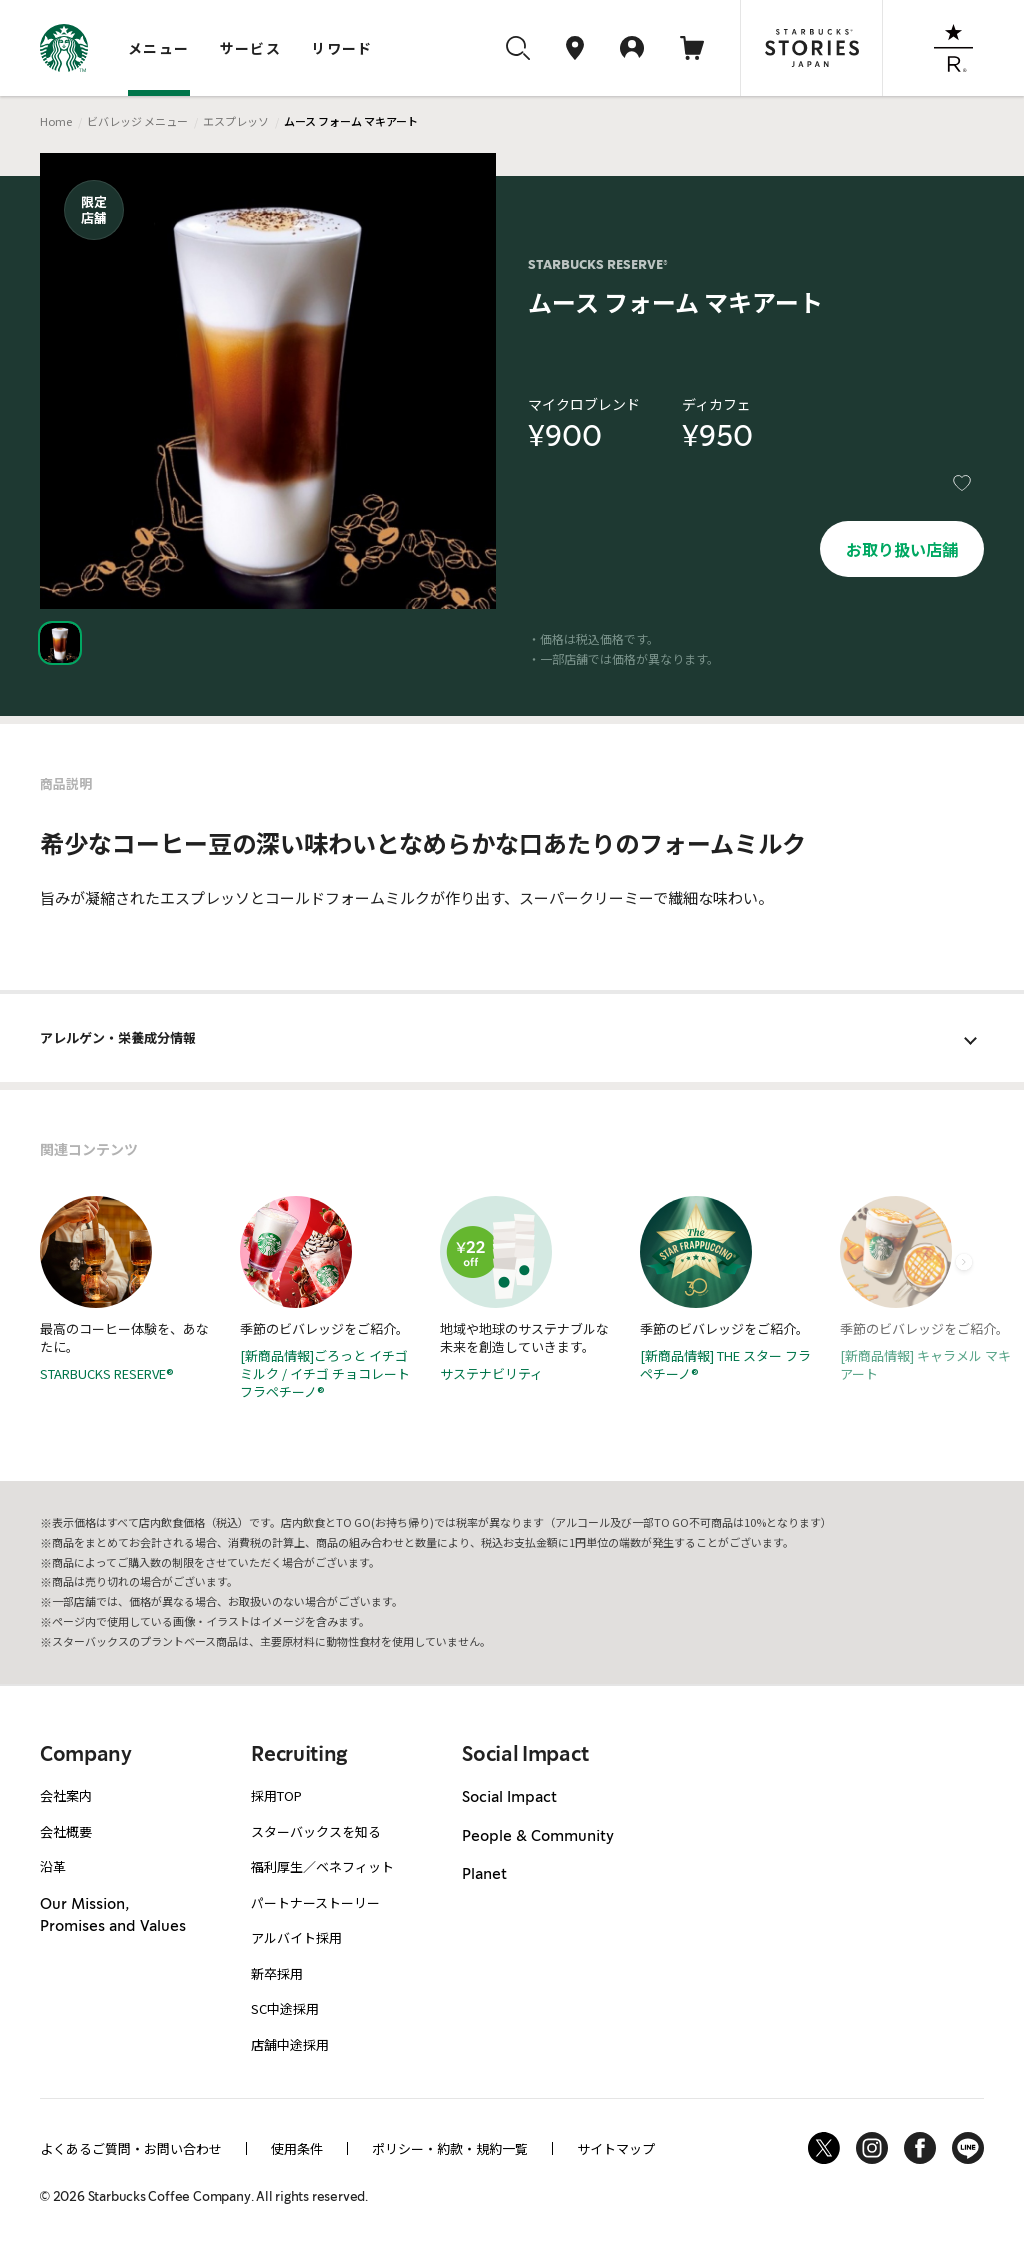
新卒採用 (277, 1973)
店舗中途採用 (290, 2044)
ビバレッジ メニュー (137, 121)
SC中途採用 (285, 2008)
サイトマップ (616, 2148)
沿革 (53, 1866)
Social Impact (509, 1797)
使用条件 (297, 2148)
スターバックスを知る (316, 1831)
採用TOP (276, 1795)
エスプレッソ (236, 121)
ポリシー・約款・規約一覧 (450, 2148)
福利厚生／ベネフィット (322, 1866)
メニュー (159, 48)
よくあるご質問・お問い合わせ (131, 2148)
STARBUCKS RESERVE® (598, 264)
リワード (342, 48)
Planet (484, 1874)
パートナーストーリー (315, 1902)
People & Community (538, 1836)
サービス (251, 48)
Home (56, 121)
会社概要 (66, 1831)
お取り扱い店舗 (902, 549)
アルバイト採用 (296, 1937)
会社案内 (66, 1795)
